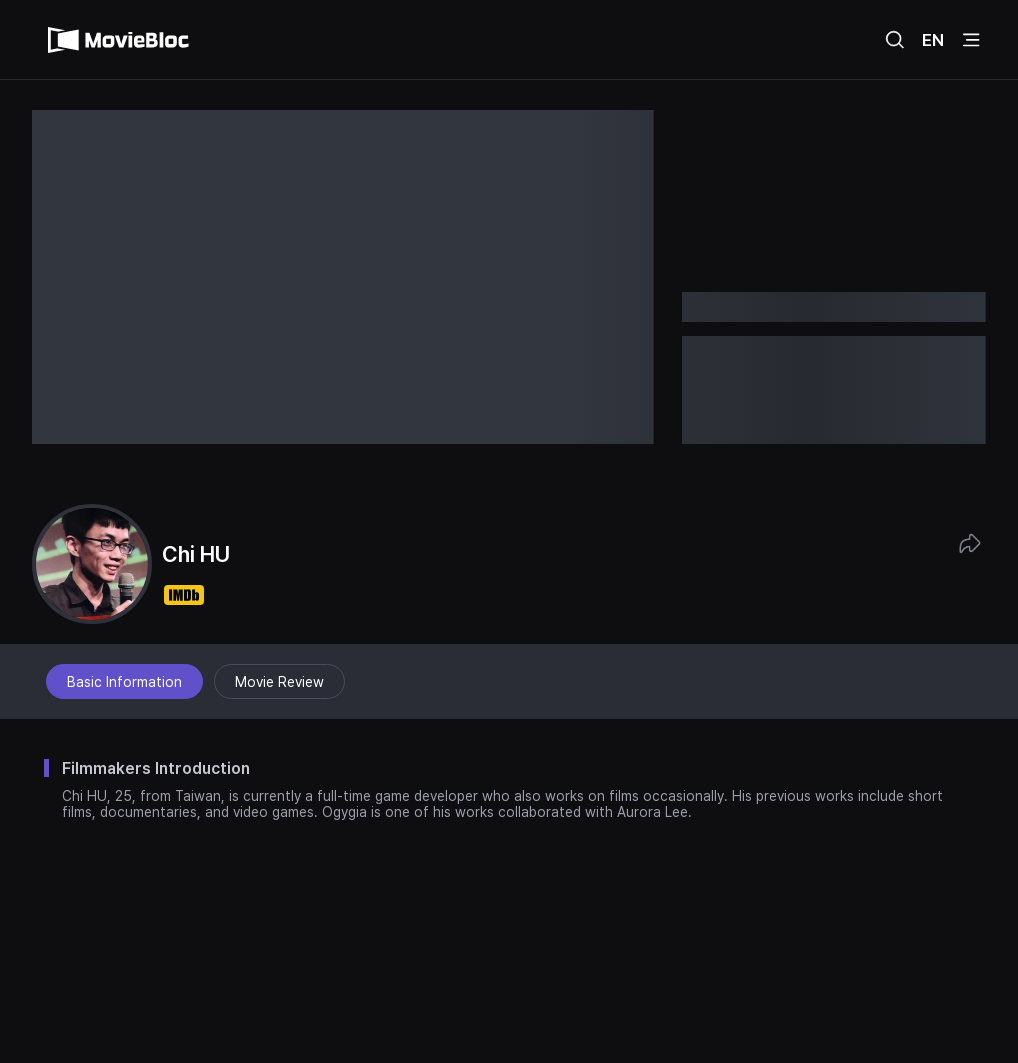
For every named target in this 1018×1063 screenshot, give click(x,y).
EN (933, 40)
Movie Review (279, 682)
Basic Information (124, 682)
